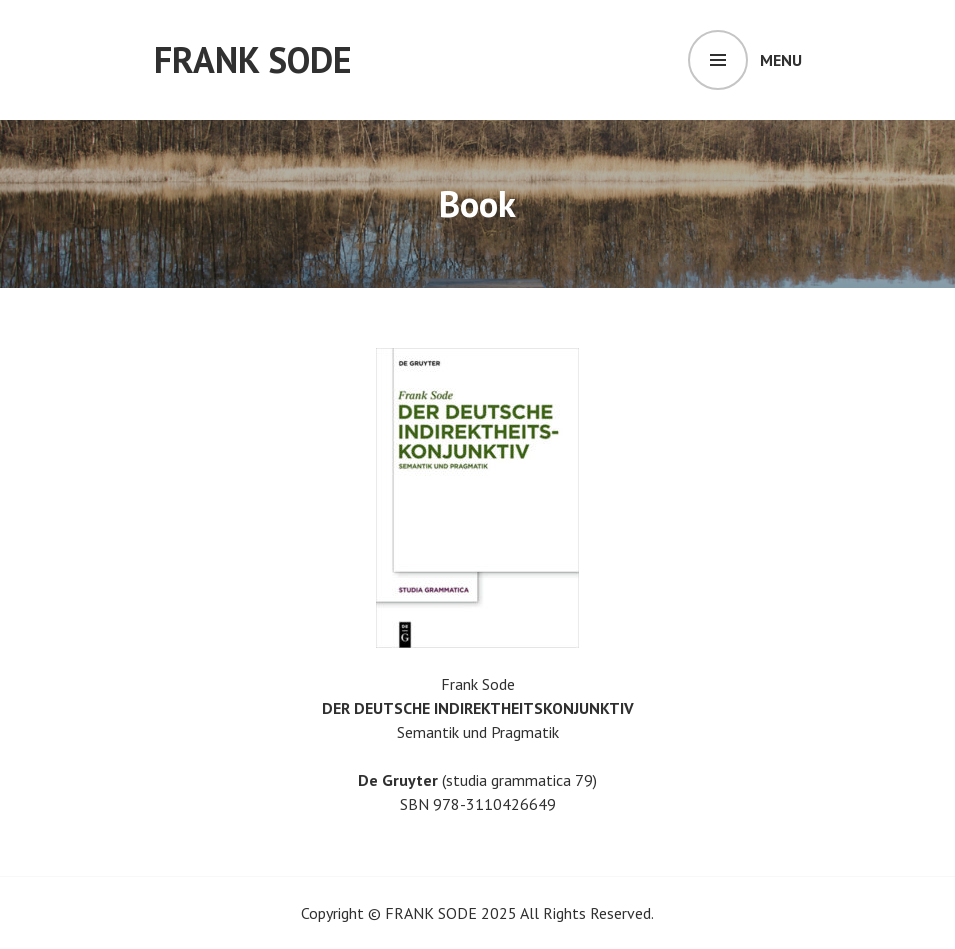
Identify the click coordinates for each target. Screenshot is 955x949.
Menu (781, 60)
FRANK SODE (253, 59)
